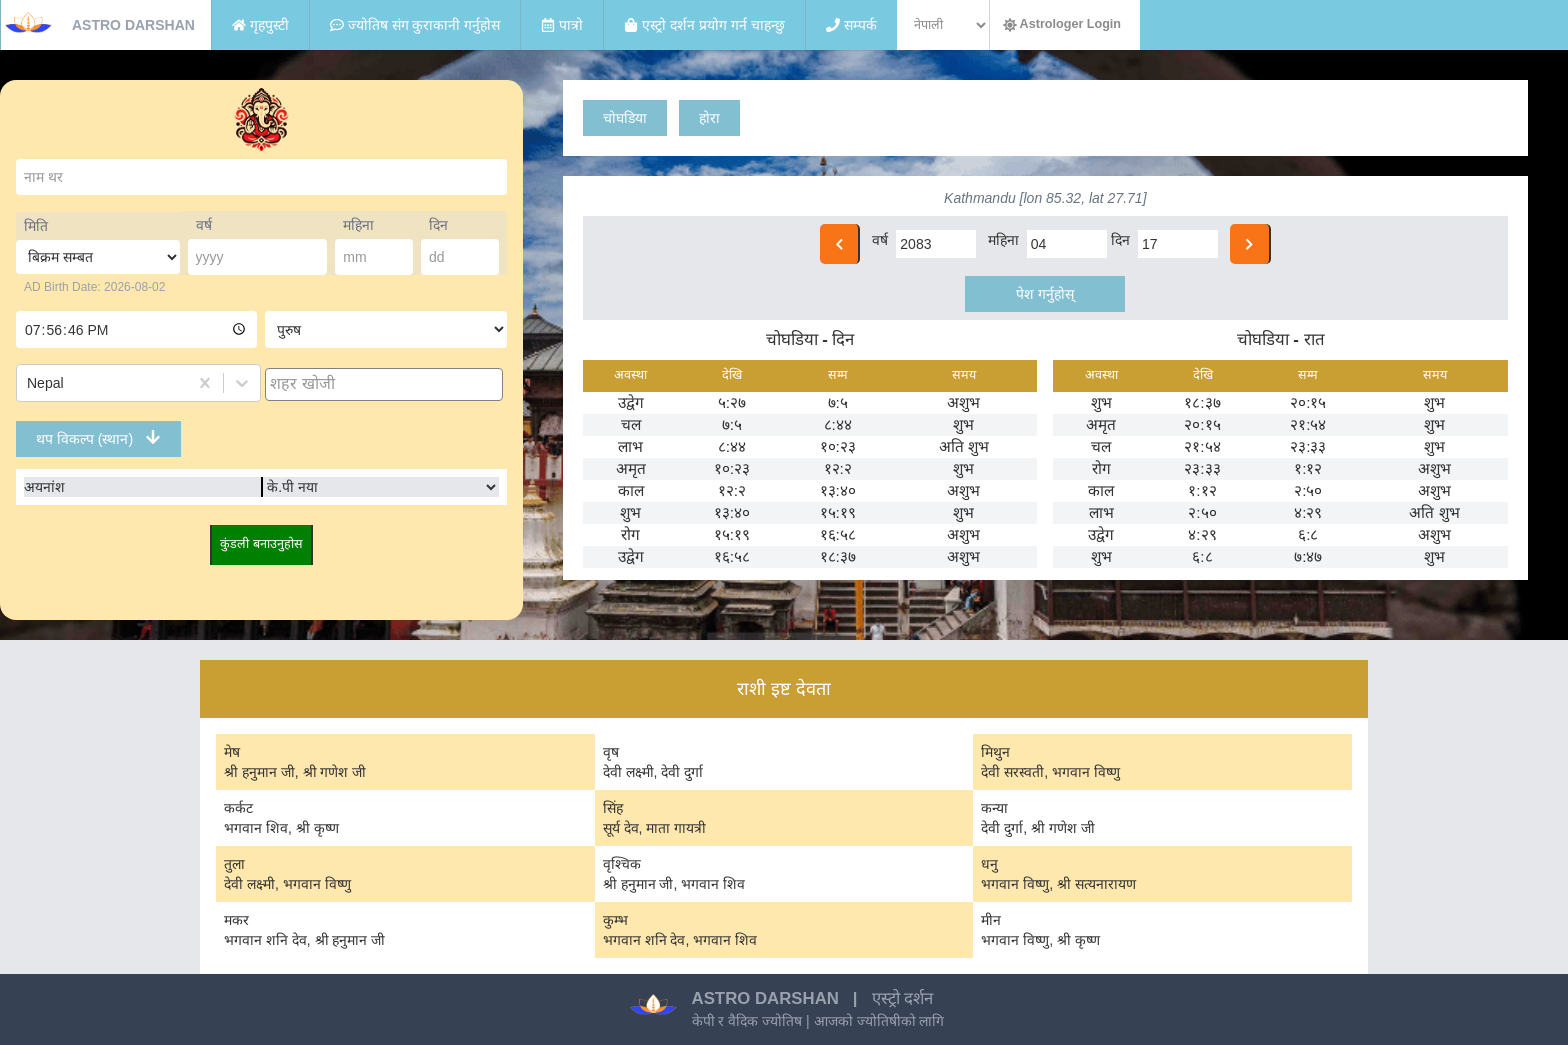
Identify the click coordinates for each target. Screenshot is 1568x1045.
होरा (709, 118)
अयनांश (44, 487)
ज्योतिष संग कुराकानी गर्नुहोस (415, 25)
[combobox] (29, 383)
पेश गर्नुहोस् (1045, 294)
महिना (358, 225)
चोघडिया (625, 118)
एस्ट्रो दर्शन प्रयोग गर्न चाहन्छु (704, 25)
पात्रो (562, 25)
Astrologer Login (1062, 24)
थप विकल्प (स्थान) (98, 438)
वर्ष (204, 225)
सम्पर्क (851, 25)
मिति (36, 226)
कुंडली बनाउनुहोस (261, 544)
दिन (438, 225)
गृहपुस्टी (260, 25)
